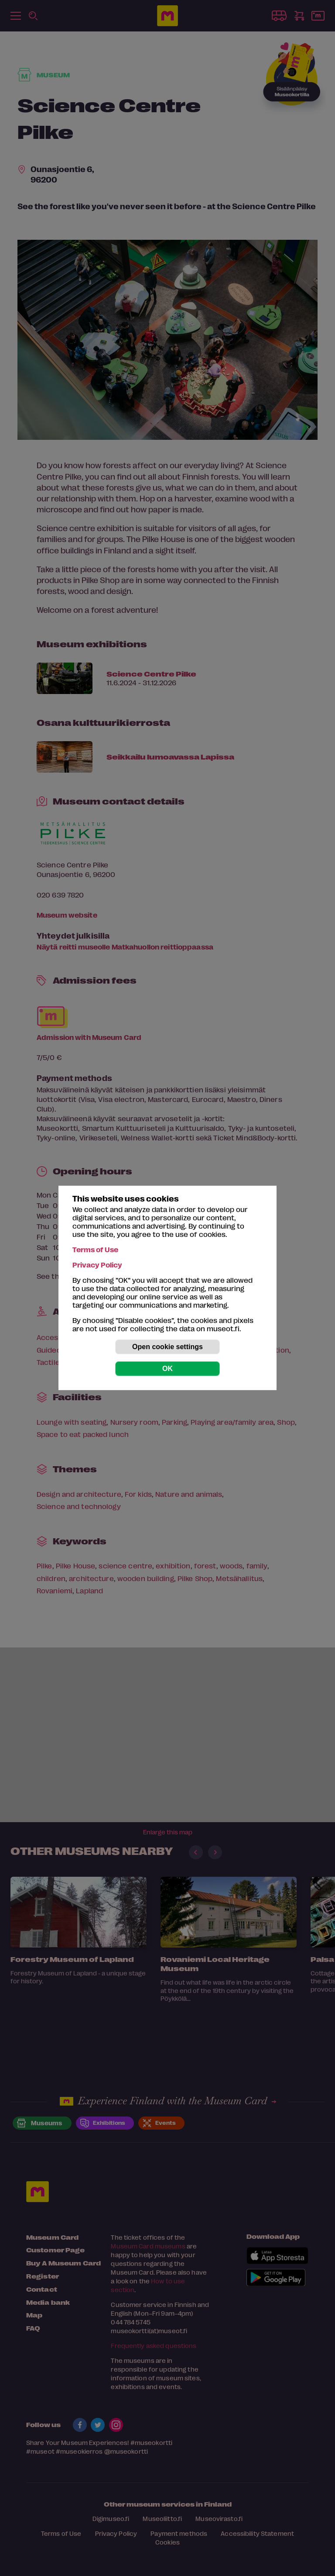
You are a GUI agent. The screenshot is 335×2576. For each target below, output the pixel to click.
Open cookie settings (167, 1346)
